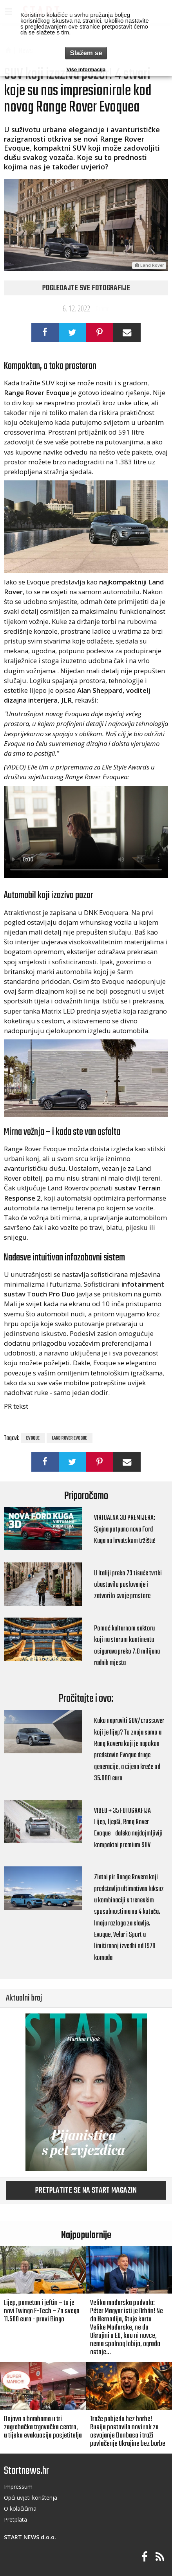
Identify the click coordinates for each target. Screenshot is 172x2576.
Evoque (33, 1438)
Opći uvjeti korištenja (30, 2497)
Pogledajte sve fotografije (86, 288)
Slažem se (86, 53)
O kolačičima (20, 2508)
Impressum (18, 2486)
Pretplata (15, 2519)
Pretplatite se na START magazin (86, 2190)
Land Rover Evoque (69, 1438)
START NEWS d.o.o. (30, 2537)
